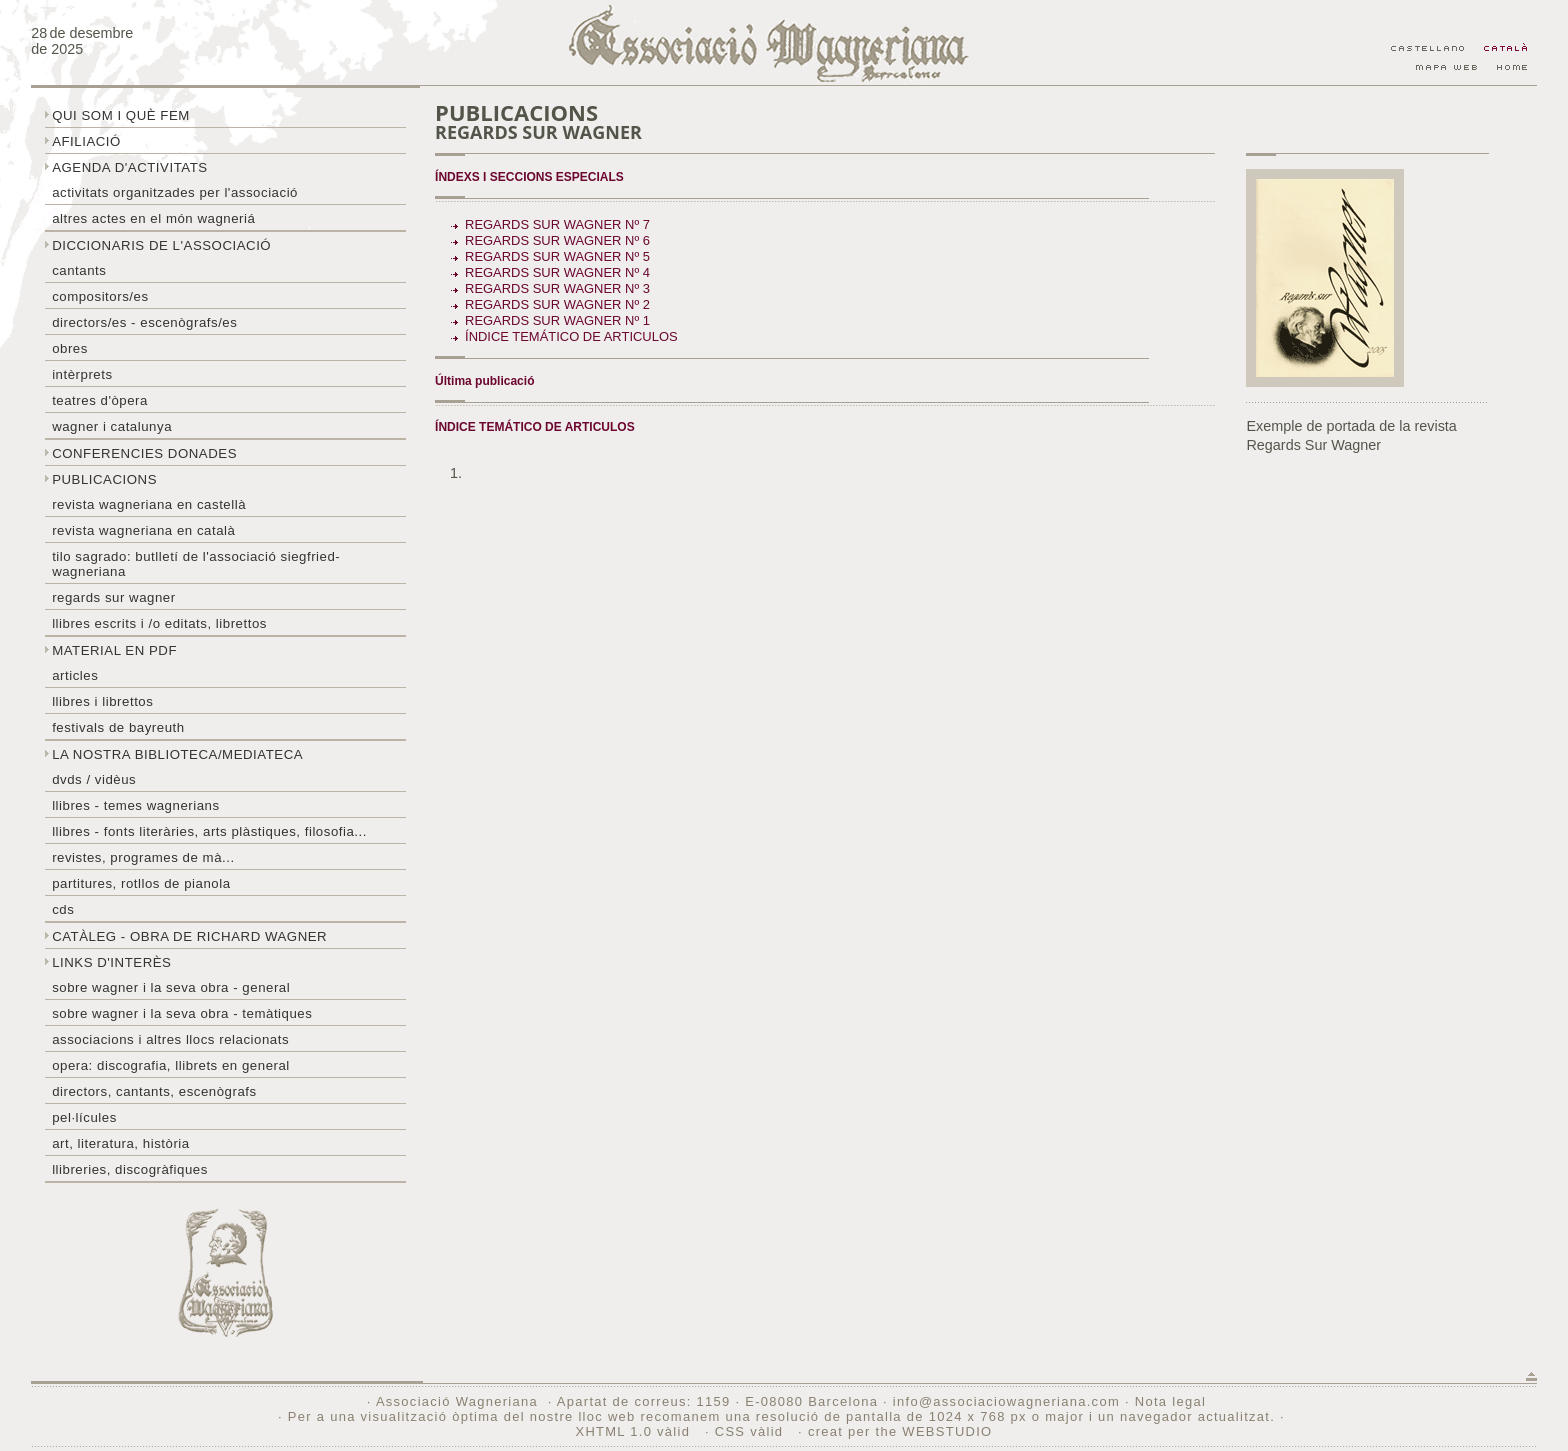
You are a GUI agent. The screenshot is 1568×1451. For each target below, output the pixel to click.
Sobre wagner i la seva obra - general (171, 987)
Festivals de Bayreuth (118, 727)
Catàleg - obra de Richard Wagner (189, 936)
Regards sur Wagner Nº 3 (557, 288)
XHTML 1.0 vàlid (635, 1431)
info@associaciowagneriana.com (1006, 1401)
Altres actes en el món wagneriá (153, 218)
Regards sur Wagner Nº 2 (557, 304)
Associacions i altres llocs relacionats (170, 1039)
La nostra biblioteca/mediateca (177, 754)
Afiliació (86, 141)
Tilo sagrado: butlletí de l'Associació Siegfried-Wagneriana (196, 564)
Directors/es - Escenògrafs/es (144, 322)
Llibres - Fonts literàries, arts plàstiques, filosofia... (209, 831)
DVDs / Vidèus (94, 779)
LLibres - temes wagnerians (136, 805)
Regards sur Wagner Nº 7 (557, 224)
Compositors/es (100, 296)
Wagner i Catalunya (112, 426)
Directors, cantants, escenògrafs (154, 1091)
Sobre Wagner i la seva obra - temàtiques (182, 1013)
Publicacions (104, 479)
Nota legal (1170, 1401)
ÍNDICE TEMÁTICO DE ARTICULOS (571, 336)
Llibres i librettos (102, 701)
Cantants (79, 270)
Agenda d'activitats (130, 167)
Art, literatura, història (121, 1143)
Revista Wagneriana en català (143, 530)
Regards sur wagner (114, 597)
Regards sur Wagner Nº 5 (557, 256)
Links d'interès (111, 962)
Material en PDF (114, 650)
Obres (70, 348)
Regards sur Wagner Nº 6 (557, 240)
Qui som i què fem (121, 115)
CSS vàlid (751, 1431)
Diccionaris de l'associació (161, 245)
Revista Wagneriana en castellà (149, 504)
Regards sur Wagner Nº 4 (557, 272)
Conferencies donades (144, 453)
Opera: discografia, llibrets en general (171, 1065)
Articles (75, 675)
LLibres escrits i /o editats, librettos (159, 623)
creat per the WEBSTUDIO (900, 1431)
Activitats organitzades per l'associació (175, 192)
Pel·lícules (84, 1117)
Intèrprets (82, 374)
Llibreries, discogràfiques (130, 1169)
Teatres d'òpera (100, 400)
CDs (63, 909)
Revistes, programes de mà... (143, 857)
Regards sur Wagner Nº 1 (557, 320)
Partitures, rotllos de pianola (141, 883)
